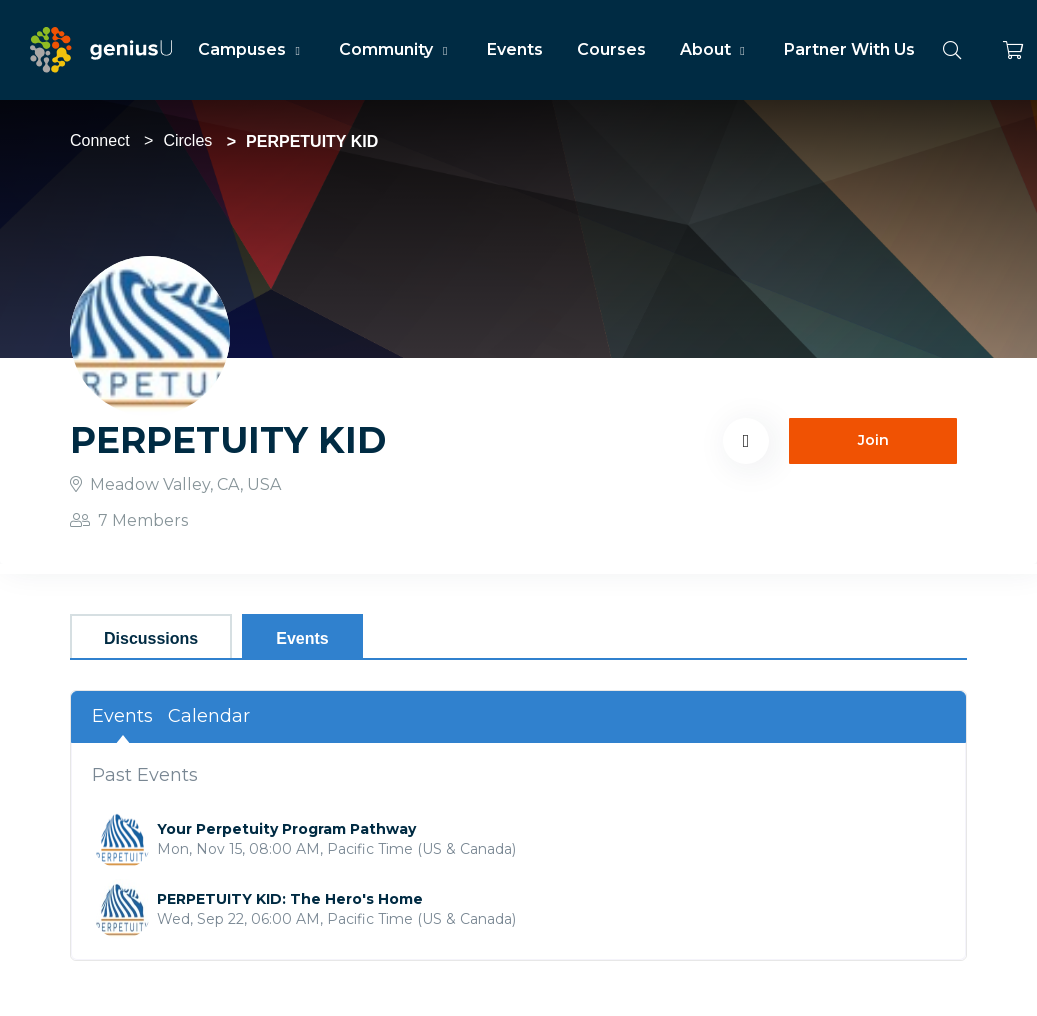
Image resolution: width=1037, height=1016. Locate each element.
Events (515, 49)
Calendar (209, 716)
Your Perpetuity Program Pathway (286, 829)
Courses (611, 49)
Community (395, 49)
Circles (187, 140)
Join (873, 440)
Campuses (251, 49)
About (715, 49)
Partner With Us (849, 49)
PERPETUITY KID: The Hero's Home (290, 899)
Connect (100, 140)
